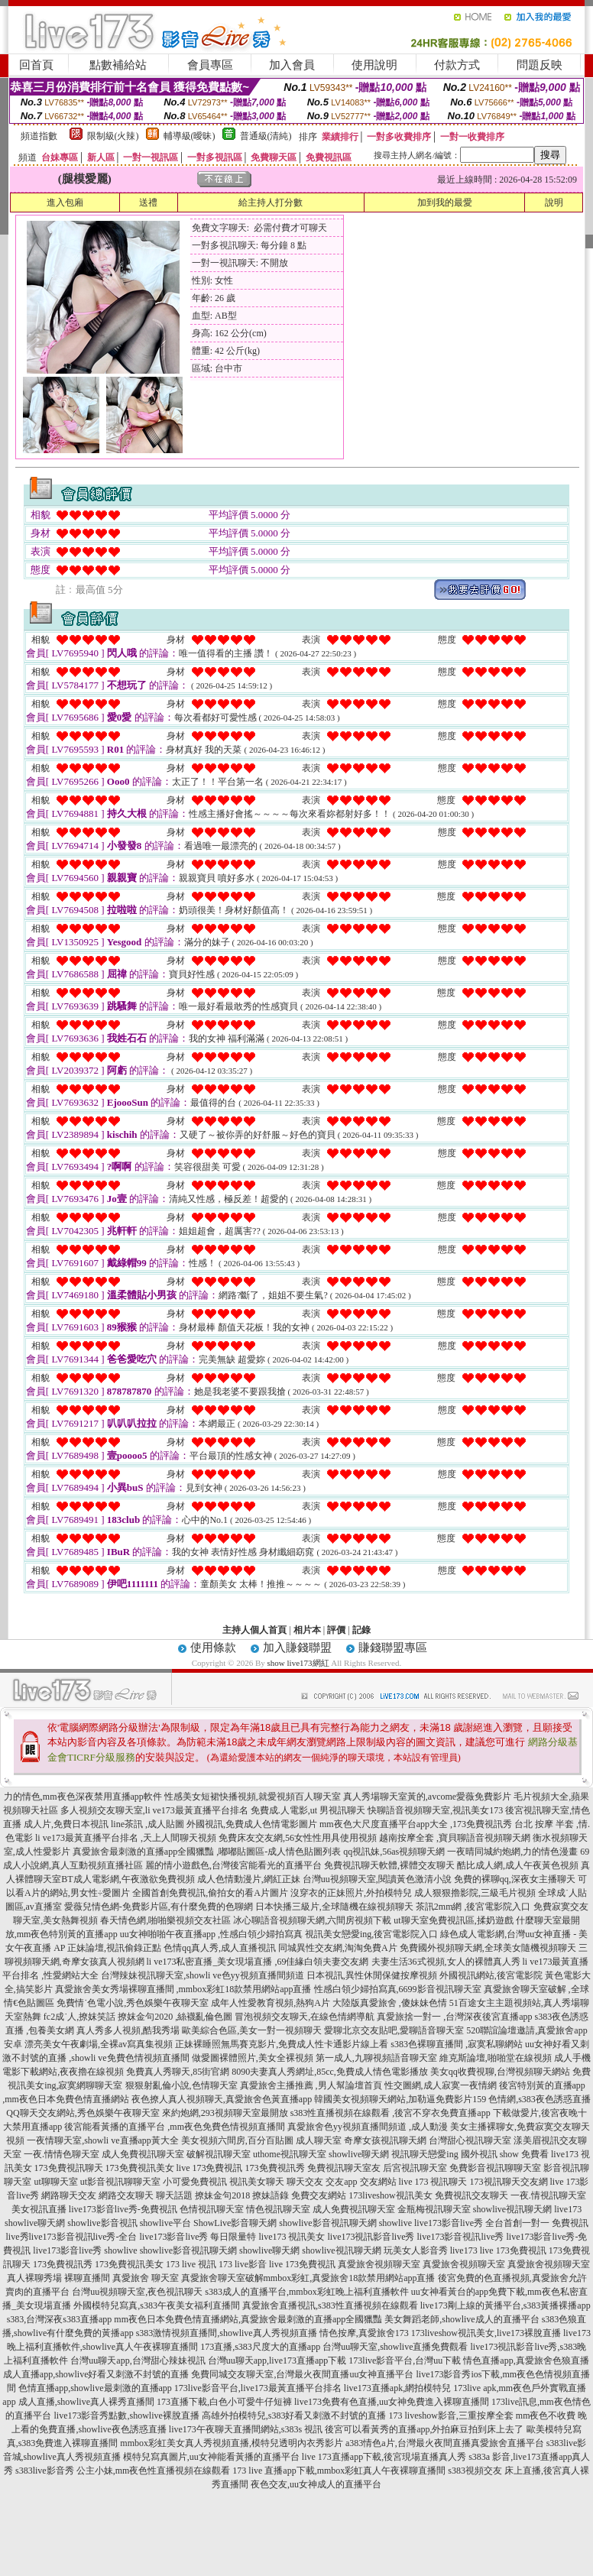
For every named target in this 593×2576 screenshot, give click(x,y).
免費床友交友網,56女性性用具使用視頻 (298, 1837)
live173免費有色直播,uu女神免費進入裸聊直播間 (391, 2401)
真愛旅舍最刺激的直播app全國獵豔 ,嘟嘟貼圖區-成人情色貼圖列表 (207, 1851)
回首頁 (36, 65)
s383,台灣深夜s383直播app (59, 2319)
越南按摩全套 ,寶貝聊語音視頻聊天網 (454, 1837)
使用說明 (374, 65)
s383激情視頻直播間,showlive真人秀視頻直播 (226, 2333)
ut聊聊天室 (55, 2181)
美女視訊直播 (38, 2209)
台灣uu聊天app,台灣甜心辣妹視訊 (137, 2360)
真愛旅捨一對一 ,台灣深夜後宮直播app (454, 2016)
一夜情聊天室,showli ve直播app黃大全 (103, 2140)
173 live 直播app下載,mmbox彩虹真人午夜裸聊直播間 (339, 2470)
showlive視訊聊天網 (512, 2209)
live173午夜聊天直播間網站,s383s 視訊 (245, 2429)
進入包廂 (65, 202)
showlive (395, 2223)
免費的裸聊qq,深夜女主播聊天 (514, 1879)
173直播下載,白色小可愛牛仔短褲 (224, 2401)
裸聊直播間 (87, 2278)
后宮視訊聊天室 (415, 2168)
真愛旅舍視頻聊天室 (379, 2264)
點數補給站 (118, 65)
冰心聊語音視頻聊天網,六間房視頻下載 (312, 1920)
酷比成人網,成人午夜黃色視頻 (517, 1865)
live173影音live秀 (67, 2250)
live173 (568, 2209)
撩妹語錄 (270, 2195)
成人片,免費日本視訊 (66, 1824)
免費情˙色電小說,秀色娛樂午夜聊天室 (133, 2003)
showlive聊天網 (359, 2154)
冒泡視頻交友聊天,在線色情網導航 (304, 2016)
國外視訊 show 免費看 (505, 2154)
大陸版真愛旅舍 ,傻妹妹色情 (389, 2003)
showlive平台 (165, 2223)
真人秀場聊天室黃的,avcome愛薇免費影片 (427, 1796)
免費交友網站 (318, 2195)
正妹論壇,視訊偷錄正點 (114, 1948)
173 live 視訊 (191, 2264)
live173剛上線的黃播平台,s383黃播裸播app (505, 2305)
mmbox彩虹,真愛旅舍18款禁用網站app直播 (350, 2278)
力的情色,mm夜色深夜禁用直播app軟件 (83, 1796)
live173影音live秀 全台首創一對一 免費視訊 (501, 2223)
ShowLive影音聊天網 (235, 2223)
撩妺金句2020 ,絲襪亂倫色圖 (175, 2016)
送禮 (148, 202)
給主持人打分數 (270, 202)
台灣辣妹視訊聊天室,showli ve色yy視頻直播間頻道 (202, 1975)
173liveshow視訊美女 (390, 2195)
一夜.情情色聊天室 (61, 2154)
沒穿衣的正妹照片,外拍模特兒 (351, 1892)
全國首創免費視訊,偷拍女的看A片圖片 (210, 1892)
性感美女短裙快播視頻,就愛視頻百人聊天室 (252, 1796)
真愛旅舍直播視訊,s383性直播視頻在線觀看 (330, 2305)
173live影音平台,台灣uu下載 (404, 2360)
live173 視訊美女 (292, 2236)
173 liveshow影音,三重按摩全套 (450, 2415)
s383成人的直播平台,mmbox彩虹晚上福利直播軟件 (306, 2291)
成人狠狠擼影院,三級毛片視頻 (475, 1892)
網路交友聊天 (126, 2195)
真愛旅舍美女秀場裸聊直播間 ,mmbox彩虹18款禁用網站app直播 (183, 1989)
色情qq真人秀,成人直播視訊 (220, 1948)
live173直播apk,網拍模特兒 (397, 2388)
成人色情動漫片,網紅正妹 (248, 1879)
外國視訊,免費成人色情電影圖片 (251, 1824)
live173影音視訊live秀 (460, 2236)
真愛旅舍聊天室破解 (222, 2278)
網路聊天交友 (68, 2195)
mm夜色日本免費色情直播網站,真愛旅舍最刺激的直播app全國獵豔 (248, 2319)
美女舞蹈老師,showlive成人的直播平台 (461, 2319)
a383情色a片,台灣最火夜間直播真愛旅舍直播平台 (444, 2443)
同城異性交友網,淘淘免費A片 (337, 1948)
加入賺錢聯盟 (297, 1647)
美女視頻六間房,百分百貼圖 (237, 2140)
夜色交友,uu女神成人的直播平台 (316, 2484)
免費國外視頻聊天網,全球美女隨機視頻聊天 (488, 1948)
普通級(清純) (266, 136)
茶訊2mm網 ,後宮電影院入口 (473, 1906)
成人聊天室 (319, 2140)
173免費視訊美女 (139, 2168)
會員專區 (210, 65)
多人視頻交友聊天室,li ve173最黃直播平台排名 (154, 1810)
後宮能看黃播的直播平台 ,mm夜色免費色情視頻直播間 (174, 2126)
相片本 (307, 1630)
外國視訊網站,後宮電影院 (491, 1975)
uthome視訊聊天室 (289, 2154)
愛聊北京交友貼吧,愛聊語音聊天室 (394, 2030)
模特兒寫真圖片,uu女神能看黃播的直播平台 (211, 2456)
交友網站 (378, 2181)
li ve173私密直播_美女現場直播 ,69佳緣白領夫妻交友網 (258, 1961)
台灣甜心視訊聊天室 (470, 2140)
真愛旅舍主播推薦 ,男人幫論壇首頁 (311, 2085)
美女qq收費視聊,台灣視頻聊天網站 (500, 2071)
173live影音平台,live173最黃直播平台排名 (258, 2388)
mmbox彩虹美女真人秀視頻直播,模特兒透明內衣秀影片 (231, 2443)
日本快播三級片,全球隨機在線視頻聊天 (334, 1906)
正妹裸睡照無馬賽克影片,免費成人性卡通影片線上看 (281, 2044)
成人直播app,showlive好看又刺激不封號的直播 (96, 2374)
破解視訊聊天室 (218, 2154)
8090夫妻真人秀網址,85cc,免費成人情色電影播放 (330, 2071)
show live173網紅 (298, 1662)
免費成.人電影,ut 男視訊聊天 (308, 1810)
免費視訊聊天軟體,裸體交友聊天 (389, 1865)
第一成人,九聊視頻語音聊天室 (376, 2058)
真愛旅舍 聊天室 (145, 2278)
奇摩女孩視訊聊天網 (385, 2140)
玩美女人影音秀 (416, 2250)
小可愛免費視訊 (195, 2181)
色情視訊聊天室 (212, 2209)
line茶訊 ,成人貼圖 (147, 1824)
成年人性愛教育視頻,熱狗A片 (270, 2003)
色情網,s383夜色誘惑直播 (539, 2099)
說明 (554, 202)
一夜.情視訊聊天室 (548, 2195)
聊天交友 (305, 2181)
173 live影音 (243, 2264)
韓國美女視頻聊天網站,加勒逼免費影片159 (400, 2099)
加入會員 (292, 65)
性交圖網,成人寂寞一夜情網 (440, 2085)
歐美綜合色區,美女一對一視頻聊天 (252, 2030)
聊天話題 (174, 2195)
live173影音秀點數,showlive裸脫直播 (126, 2415)
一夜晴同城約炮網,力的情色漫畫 (512, 1851)
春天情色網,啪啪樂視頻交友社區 (165, 1920)
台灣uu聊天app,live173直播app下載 (277, 2360)
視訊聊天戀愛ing (424, 2154)
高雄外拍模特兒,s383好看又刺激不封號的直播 (294, 2415)
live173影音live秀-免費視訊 (123, 2209)
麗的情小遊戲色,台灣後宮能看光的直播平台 (233, 1865)
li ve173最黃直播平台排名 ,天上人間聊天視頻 (125, 1837)
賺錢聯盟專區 (392, 1647)
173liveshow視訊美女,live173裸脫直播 (486, 2333)
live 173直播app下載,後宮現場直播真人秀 (384, 2456)
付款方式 (457, 65)
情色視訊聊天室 (278, 2209)
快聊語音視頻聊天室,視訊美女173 (435, 1810)
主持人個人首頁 (254, 1630)
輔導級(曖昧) (189, 136)
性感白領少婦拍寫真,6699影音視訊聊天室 (397, 1989)
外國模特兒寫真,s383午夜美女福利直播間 (156, 2305)
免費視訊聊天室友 (344, 2168)
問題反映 (539, 65)
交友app (341, 2181)
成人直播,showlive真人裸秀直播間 (86, 2401)
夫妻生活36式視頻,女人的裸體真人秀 (445, 1961)
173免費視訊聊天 (68, 2168)
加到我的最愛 (444, 202)
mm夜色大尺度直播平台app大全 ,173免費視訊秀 (415, 1824)
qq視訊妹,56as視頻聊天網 (394, 1851)
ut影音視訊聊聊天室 (120, 2181)
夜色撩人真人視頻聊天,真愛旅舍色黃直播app (221, 2099)
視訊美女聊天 (256, 2181)
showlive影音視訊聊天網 (327, 2223)
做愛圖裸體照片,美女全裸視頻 (252, 2058)
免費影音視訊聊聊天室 (495, 2168)
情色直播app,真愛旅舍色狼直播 (525, 2360)
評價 (336, 1630)
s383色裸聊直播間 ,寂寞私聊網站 (456, 2044)
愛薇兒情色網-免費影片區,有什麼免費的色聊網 (158, 1906)
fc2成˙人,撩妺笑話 (79, 2016)
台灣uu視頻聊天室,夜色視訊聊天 (137, 2291)
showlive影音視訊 (102, 2223)
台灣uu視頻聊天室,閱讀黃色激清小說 (377, 1879)
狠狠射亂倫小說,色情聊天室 (181, 2085)
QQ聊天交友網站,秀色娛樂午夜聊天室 (82, 2113)
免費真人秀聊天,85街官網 (177, 2071)
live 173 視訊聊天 (433, 2181)
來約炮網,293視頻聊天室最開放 (225, 2113)
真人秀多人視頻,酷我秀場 (128, 2030)
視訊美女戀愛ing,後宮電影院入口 (371, 1934)
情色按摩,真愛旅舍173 (364, 2333)
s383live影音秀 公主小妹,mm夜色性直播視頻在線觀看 (122, 2470)
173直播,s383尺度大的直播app (260, 2346)
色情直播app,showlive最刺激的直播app (95, 2388)
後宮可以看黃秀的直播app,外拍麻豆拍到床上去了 (424, 2429)
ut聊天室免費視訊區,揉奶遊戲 (453, 1920)
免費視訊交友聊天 (471, 2195)
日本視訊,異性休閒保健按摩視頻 (371, 1975)
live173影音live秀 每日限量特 (198, 2236)
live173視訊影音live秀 (371, 2236)
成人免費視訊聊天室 (143, 2154)
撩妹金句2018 (222, 2195)
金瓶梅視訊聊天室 (434, 2209)
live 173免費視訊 (210, 2168)
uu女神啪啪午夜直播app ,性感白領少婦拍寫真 (211, 1934)
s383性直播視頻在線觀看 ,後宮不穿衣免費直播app (390, 2113)
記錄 (361, 1630)
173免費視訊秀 (275, 2168)
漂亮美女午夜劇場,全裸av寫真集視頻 (98, 2044)
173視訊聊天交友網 (509, 2181)
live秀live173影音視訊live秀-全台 (72, 2236)
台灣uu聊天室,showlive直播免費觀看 (395, 2346)
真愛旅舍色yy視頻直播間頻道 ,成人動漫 (367, 2126)
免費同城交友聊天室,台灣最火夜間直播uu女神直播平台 (302, 2374)
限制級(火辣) (113, 136)
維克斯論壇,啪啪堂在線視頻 (495, 2058)
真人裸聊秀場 (34, 2278)
